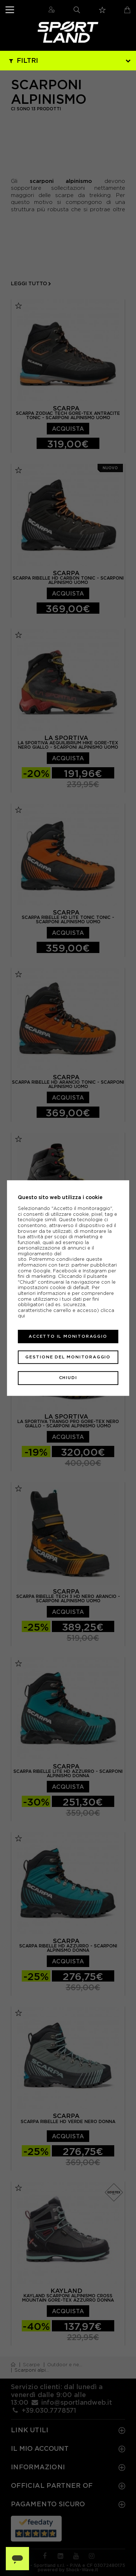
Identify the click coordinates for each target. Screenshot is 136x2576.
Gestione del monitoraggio (68, 1357)
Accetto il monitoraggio (68, 1336)
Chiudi (68, 1378)
